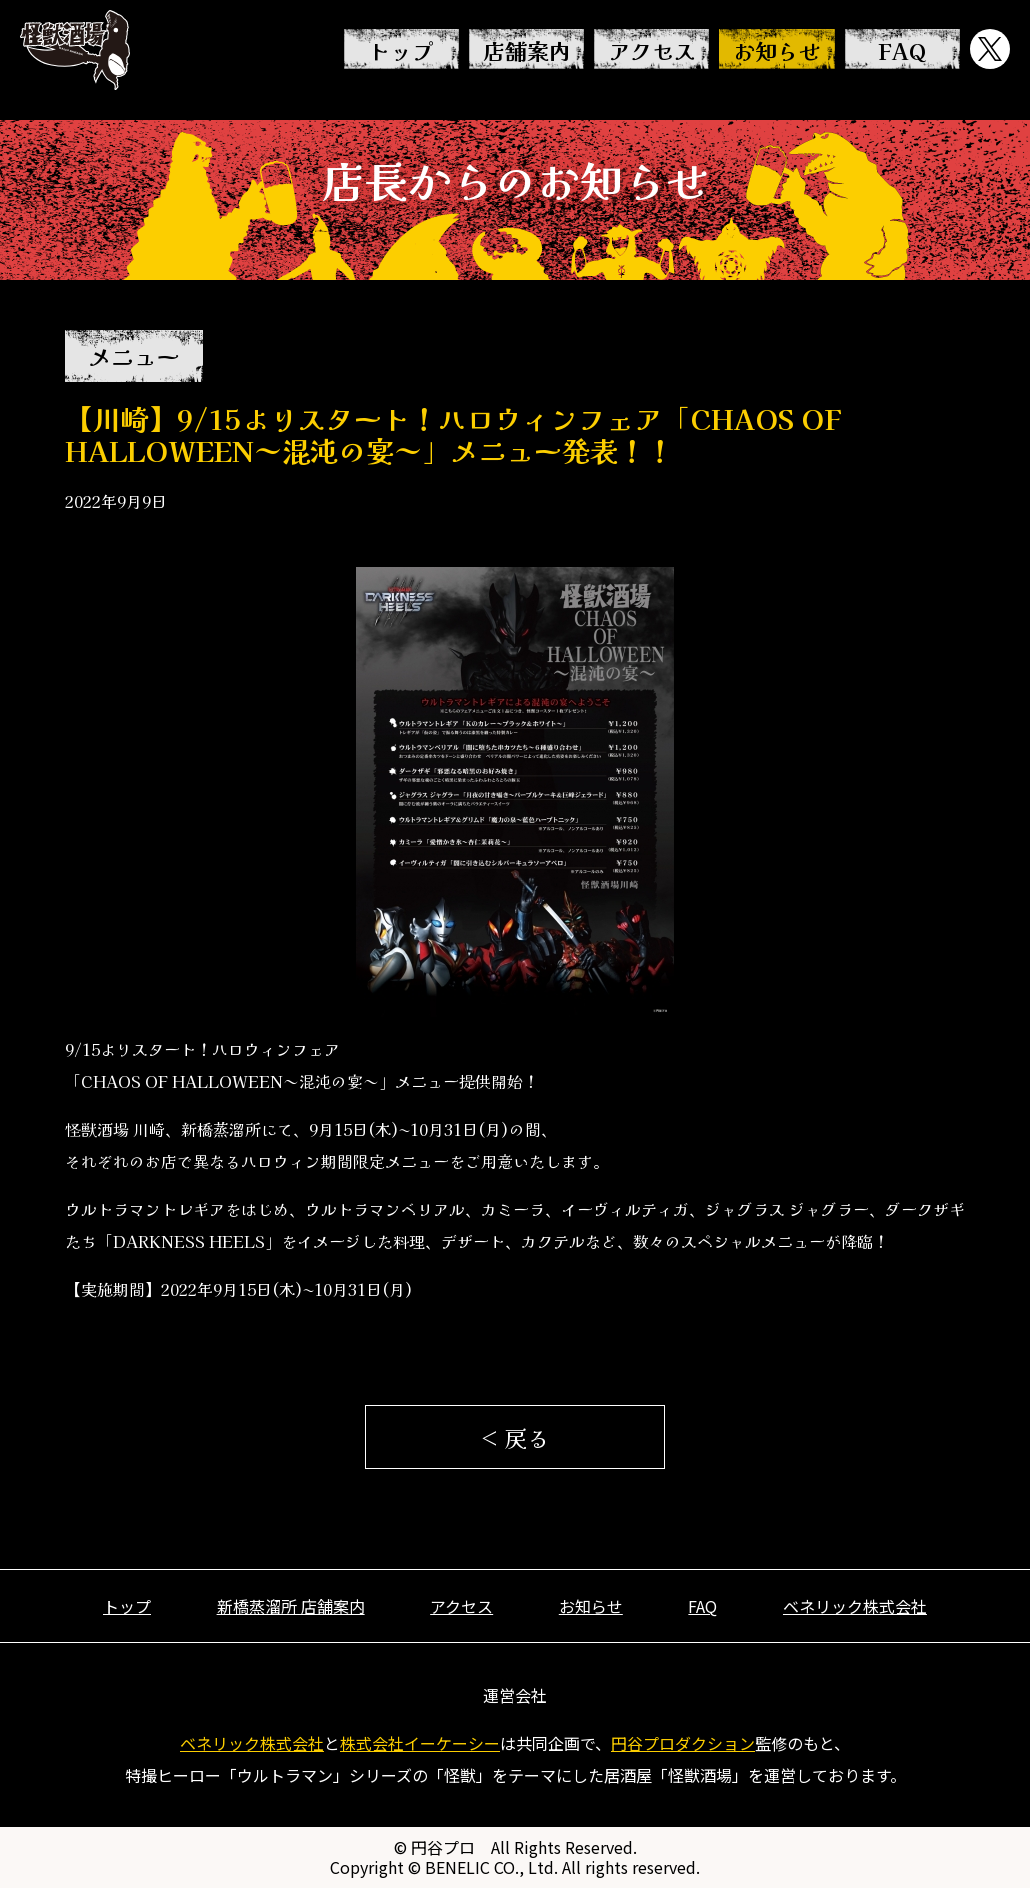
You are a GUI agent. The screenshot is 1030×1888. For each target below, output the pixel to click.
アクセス (652, 50)
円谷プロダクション (683, 1743)
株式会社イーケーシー (420, 1743)
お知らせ (777, 50)
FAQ (902, 50)
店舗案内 (527, 50)
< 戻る (515, 1437)
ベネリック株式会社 (855, 1606)
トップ (401, 50)
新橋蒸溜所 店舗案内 (291, 1606)
